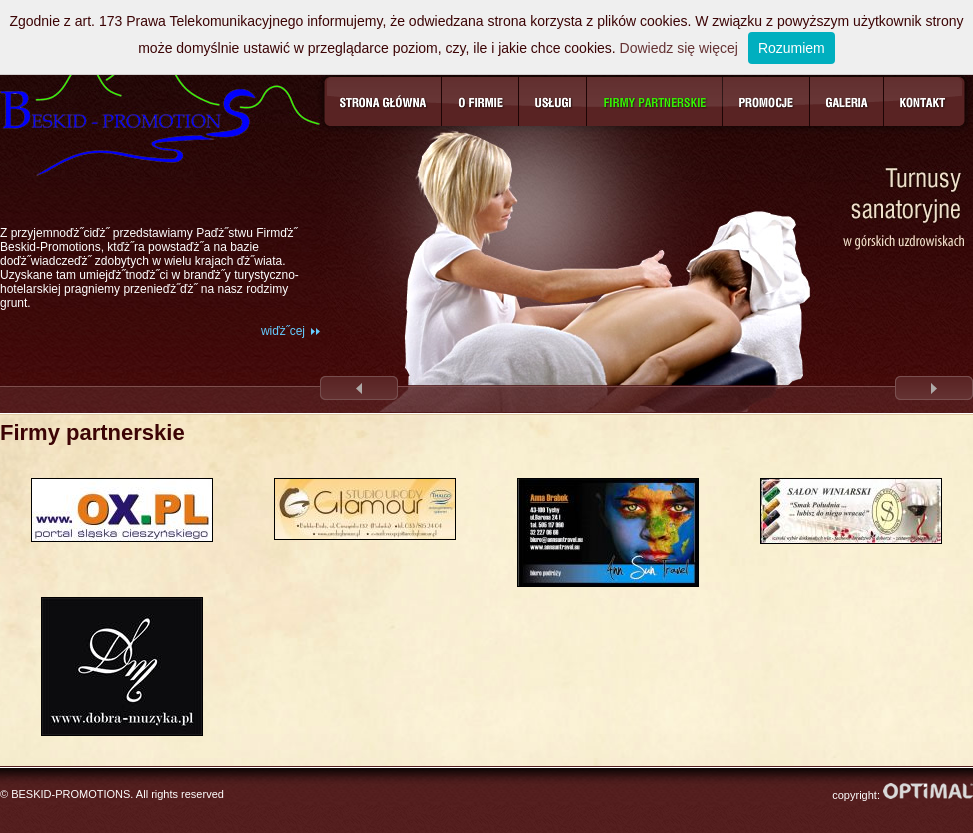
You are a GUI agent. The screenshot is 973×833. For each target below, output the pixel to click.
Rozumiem (791, 48)
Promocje (766, 101)
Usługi (553, 101)
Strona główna (383, 101)
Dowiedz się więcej (679, 48)
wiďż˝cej (283, 331)
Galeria (847, 101)
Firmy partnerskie (655, 101)
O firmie (480, 101)
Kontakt (924, 101)
